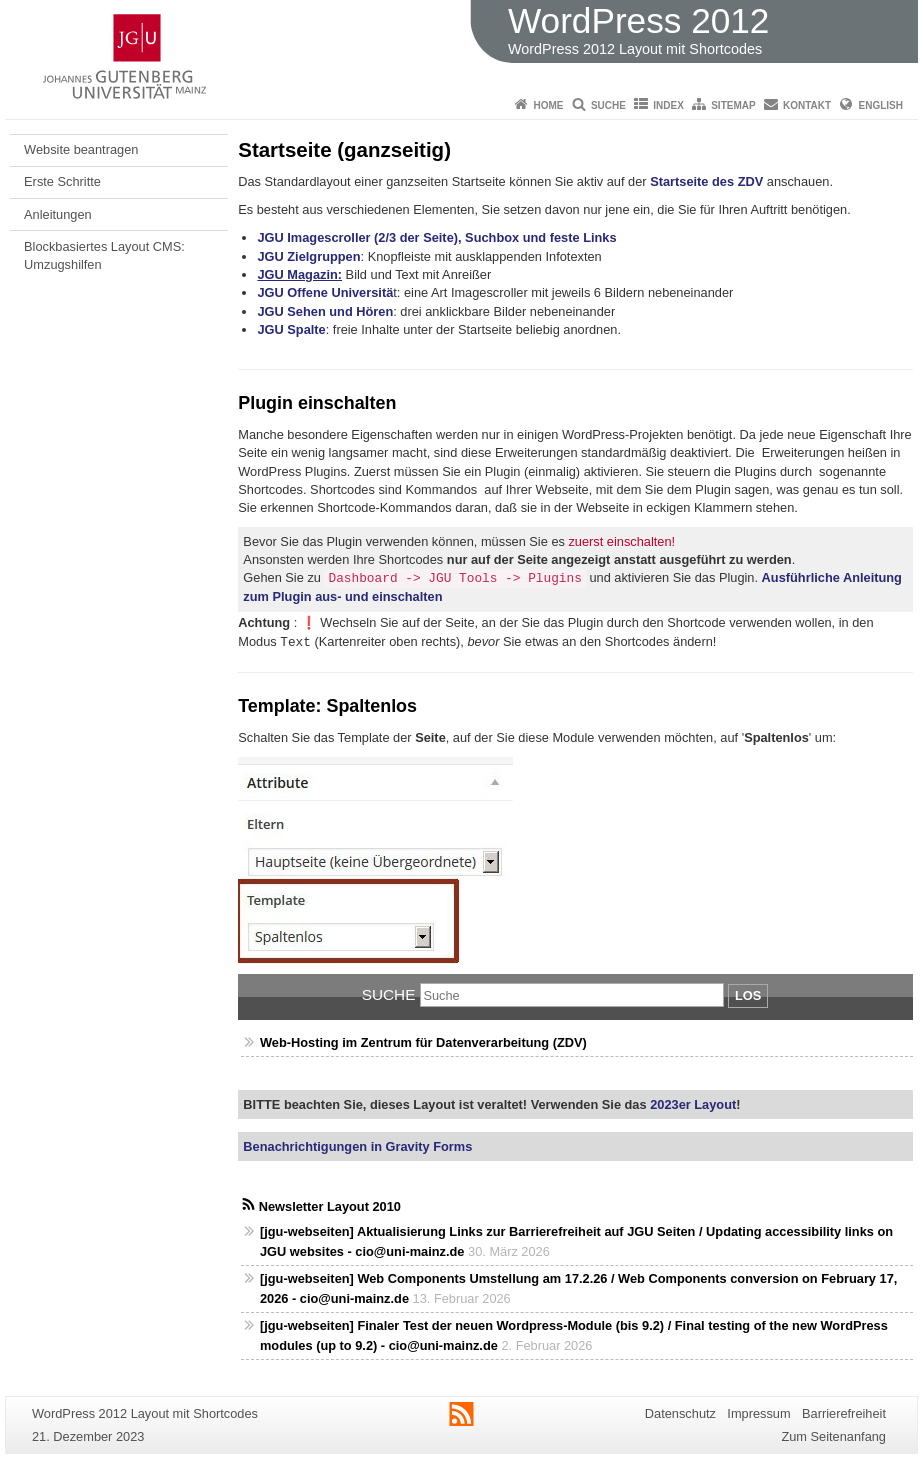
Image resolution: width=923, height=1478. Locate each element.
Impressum (758, 1413)
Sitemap (733, 105)
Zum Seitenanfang (833, 1436)
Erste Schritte (62, 181)
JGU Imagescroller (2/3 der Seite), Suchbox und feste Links (436, 237)
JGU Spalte (291, 329)
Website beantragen (81, 149)
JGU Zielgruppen (308, 256)
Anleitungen (58, 214)
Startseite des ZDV (706, 181)
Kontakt (807, 105)
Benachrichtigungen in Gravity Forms (357, 1146)
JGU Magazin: (299, 274)
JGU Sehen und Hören (325, 311)
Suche (608, 105)
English (881, 105)
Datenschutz (680, 1413)
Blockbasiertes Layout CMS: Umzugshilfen (104, 255)
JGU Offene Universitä (325, 292)
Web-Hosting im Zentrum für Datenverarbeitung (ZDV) (423, 1042)
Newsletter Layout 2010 (330, 1206)
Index (668, 105)
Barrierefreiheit (844, 1413)
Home (549, 105)
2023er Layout (692, 1104)
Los (748, 995)
